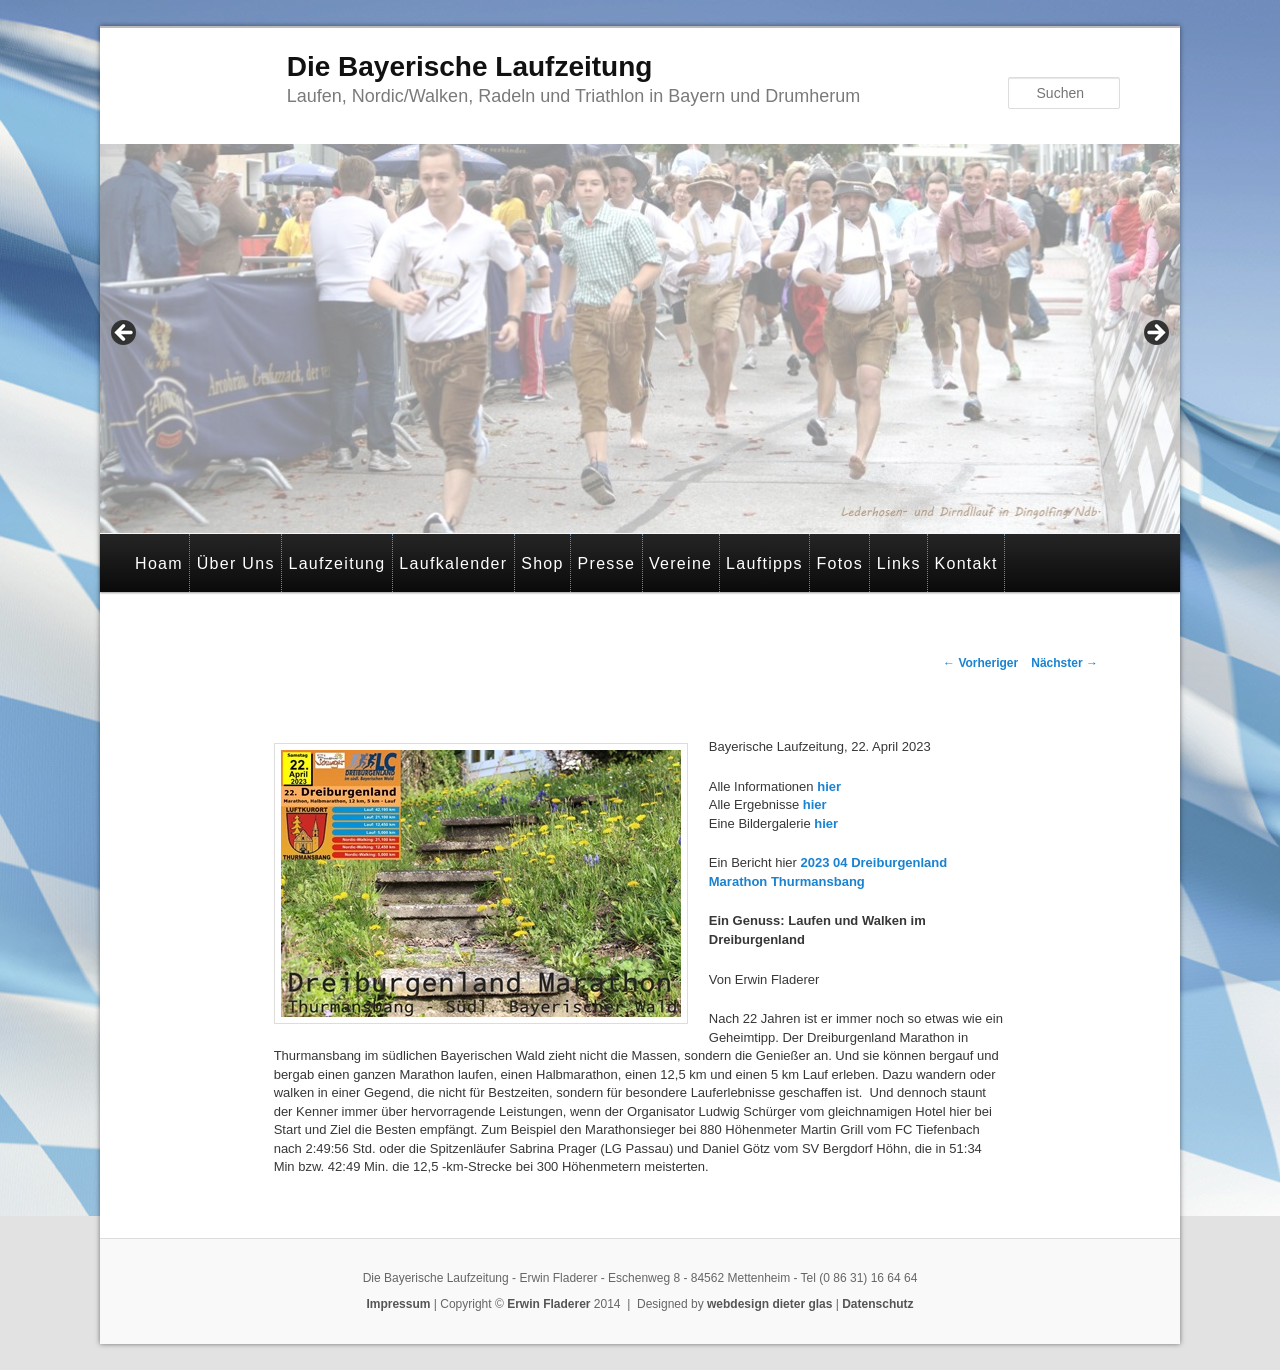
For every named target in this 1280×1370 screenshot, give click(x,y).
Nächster (1064, 663)
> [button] (1155, 334)
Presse (607, 563)
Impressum (398, 1304)
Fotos (840, 563)
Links (899, 563)
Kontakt (965, 563)
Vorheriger (980, 663)
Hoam (159, 563)
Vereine (680, 563)
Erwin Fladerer (548, 1304)
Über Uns (236, 563)
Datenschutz (877, 1304)
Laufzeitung (336, 563)
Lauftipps (764, 563)
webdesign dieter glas (769, 1304)
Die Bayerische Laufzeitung (470, 66)
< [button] (125, 334)
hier (829, 786)
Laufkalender (453, 563)
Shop (542, 563)
